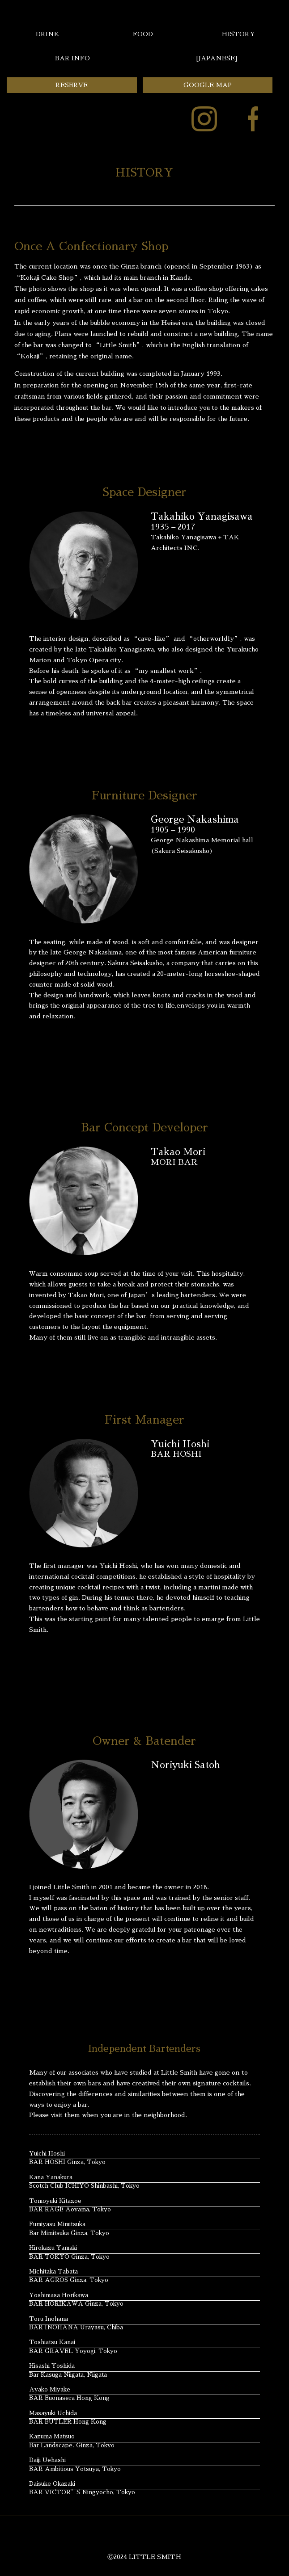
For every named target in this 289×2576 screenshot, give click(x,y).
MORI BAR (174, 1162)
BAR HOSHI (176, 1454)
